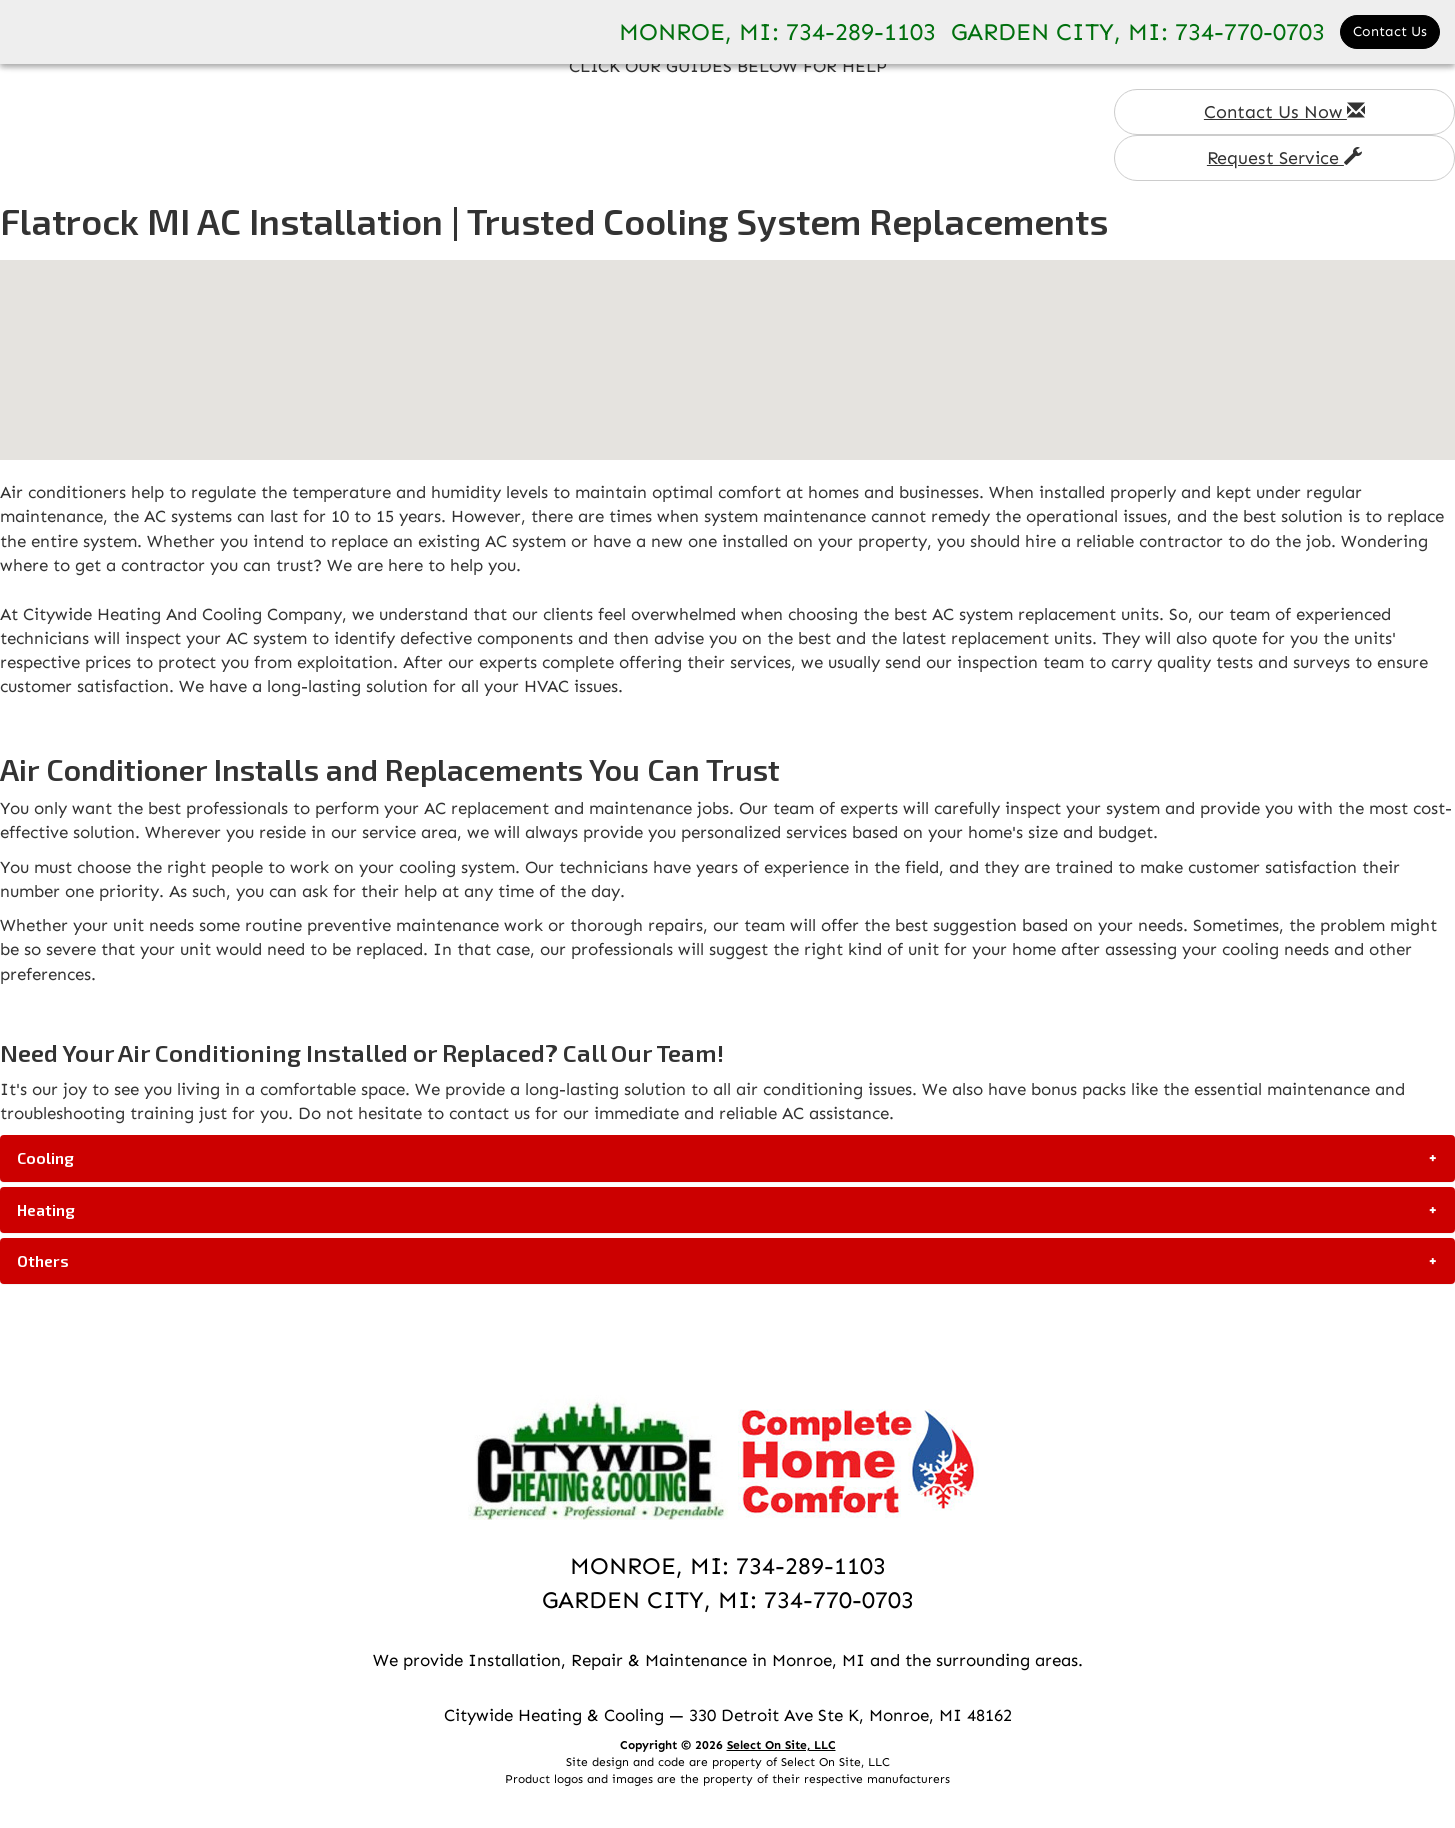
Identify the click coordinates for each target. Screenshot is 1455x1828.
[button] (727, 1158)
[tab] (727, 1158)
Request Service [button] (1284, 158)
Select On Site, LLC (781, 1745)
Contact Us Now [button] (1284, 112)
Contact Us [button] (1390, 31)
